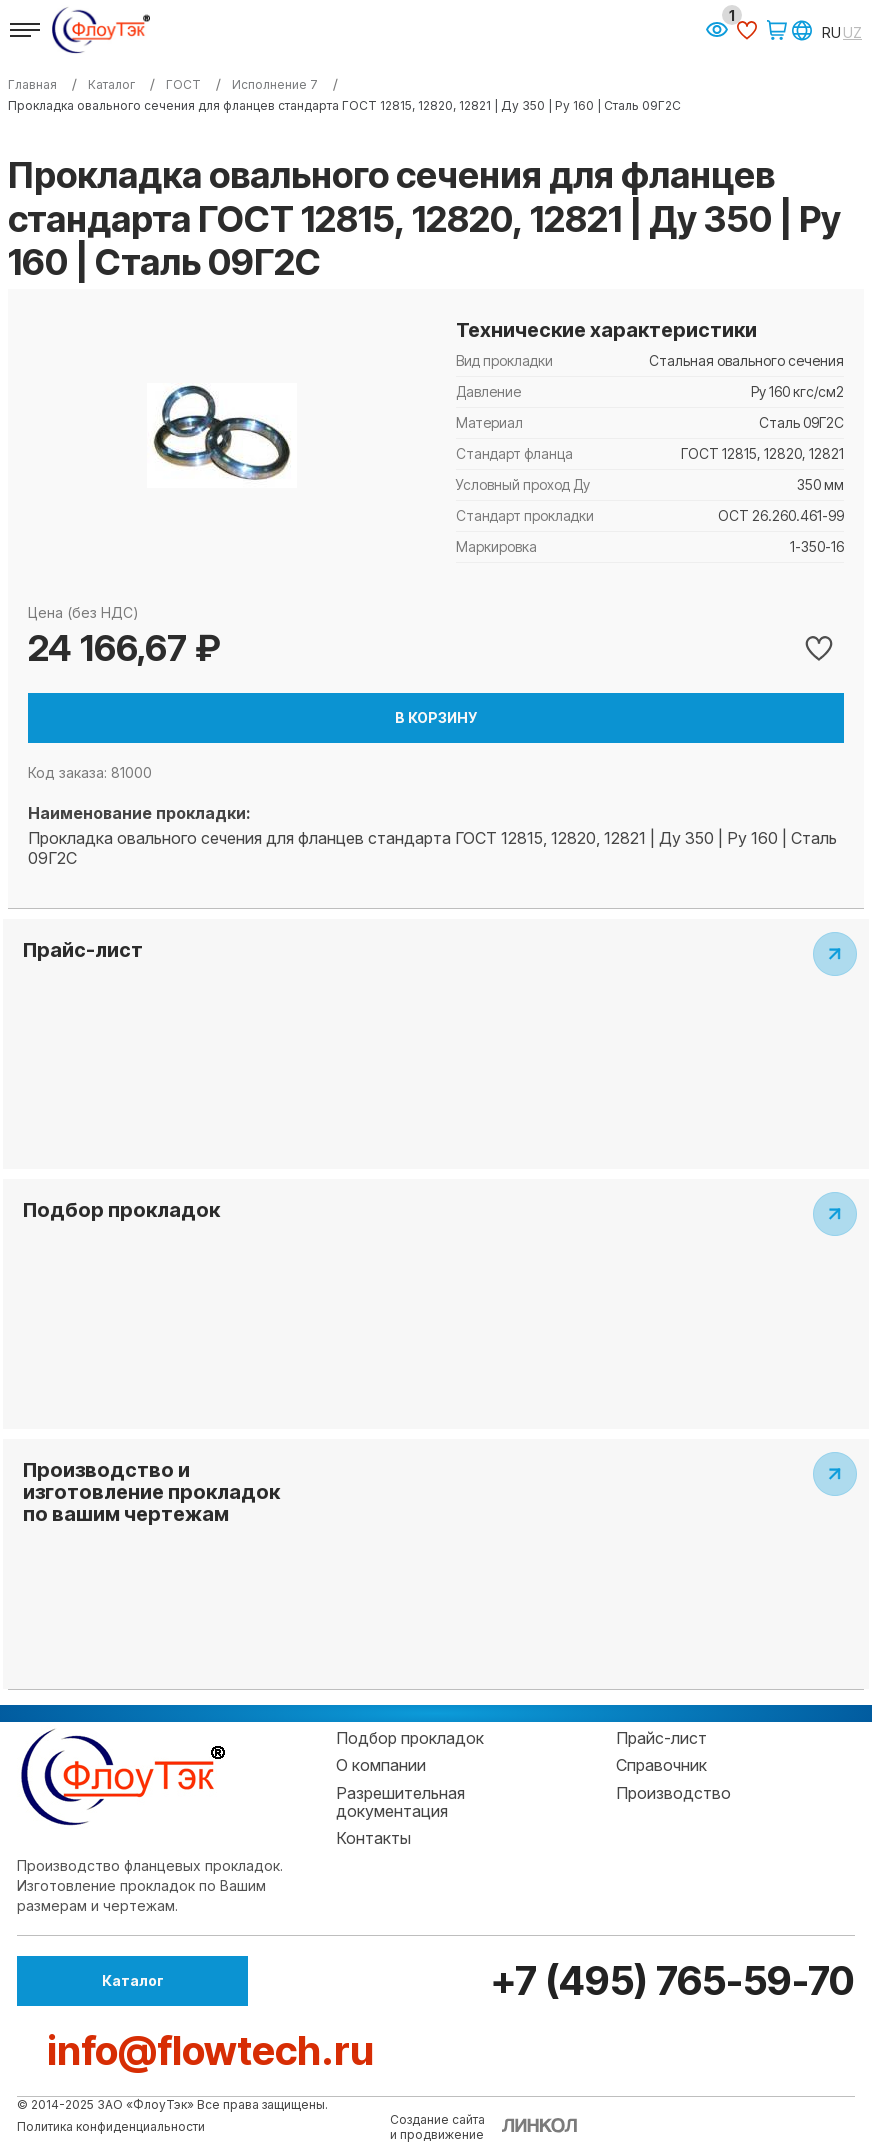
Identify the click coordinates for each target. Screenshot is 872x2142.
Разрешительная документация (400, 1802)
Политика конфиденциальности (111, 2126)
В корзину (436, 717)
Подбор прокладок (410, 1738)
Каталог (127, 1980)
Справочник (661, 1765)
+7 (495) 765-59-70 (669, 1980)
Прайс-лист (661, 1738)
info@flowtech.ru (210, 2050)
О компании (381, 1765)
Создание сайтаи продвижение (437, 2127)
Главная (32, 85)
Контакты (373, 1838)
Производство (673, 1793)
